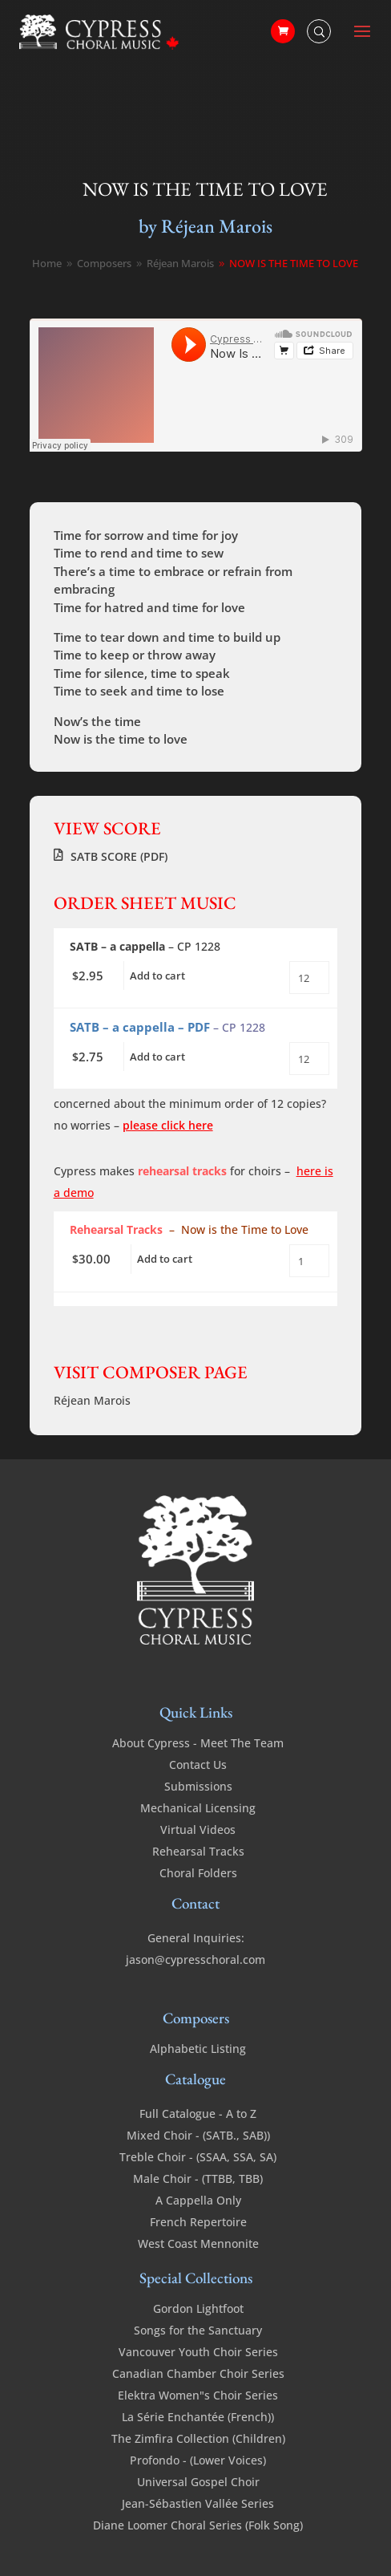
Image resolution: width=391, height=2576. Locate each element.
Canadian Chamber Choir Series (198, 2373)
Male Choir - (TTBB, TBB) (198, 2178)
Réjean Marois (92, 1400)
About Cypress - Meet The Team (198, 1742)
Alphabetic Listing (198, 2048)
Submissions (198, 1786)
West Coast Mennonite (198, 2243)
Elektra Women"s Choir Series (198, 2395)
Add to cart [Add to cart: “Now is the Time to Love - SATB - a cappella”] (157, 975)
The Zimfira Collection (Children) (198, 2438)
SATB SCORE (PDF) (119, 856)
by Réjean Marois (205, 226)
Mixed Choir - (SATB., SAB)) (198, 2135)
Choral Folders (198, 1872)
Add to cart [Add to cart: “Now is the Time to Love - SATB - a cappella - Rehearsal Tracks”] (164, 1258)
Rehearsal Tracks (198, 1851)
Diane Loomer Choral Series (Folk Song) (198, 2525)
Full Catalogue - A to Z (197, 2113)
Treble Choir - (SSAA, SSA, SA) (197, 2156)
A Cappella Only (198, 2200)
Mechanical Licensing (198, 1807)
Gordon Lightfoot (198, 2308)
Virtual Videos (198, 1829)
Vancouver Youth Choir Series (198, 2351)
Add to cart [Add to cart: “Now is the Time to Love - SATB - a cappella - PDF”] (157, 1056)
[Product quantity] (309, 977)
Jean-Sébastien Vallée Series (198, 2503)
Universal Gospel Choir (198, 2481)
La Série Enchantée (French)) (198, 2416)
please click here (168, 1125)
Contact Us (198, 1764)
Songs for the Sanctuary (198, 2330)
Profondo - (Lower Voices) (198, 2460)
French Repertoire (198, 2221)
